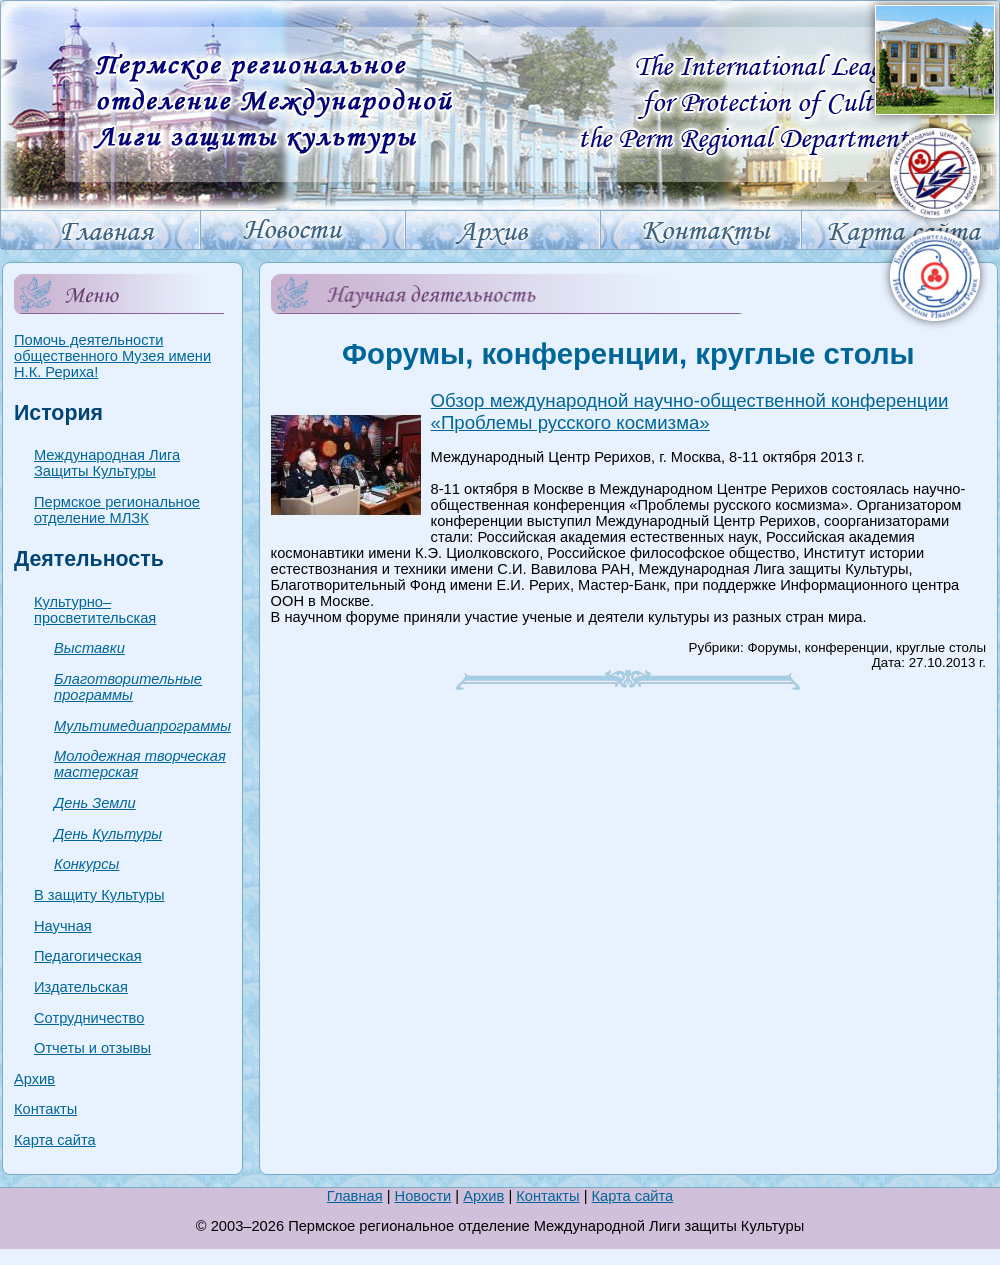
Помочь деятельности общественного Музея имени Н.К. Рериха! (112, 356)
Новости (423, 1196)
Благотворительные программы (128, 687)
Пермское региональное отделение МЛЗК (117, 510)
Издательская (81, 987)
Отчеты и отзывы (92, 1048)
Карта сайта (55, 1140)
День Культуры (108, 834)
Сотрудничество (89, 1018)
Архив (34, 1079)
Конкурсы (86, 864)
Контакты (45, 1109)
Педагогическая (88, 956)
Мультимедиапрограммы (142, 726)
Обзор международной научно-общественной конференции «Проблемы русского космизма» (690, 411)
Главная (355, 1196)
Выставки (89, 648)
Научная (63, 926)
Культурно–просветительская (95, 610)
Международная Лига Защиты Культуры (107, 463)
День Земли (95, 803)
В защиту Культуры (99, 895)
